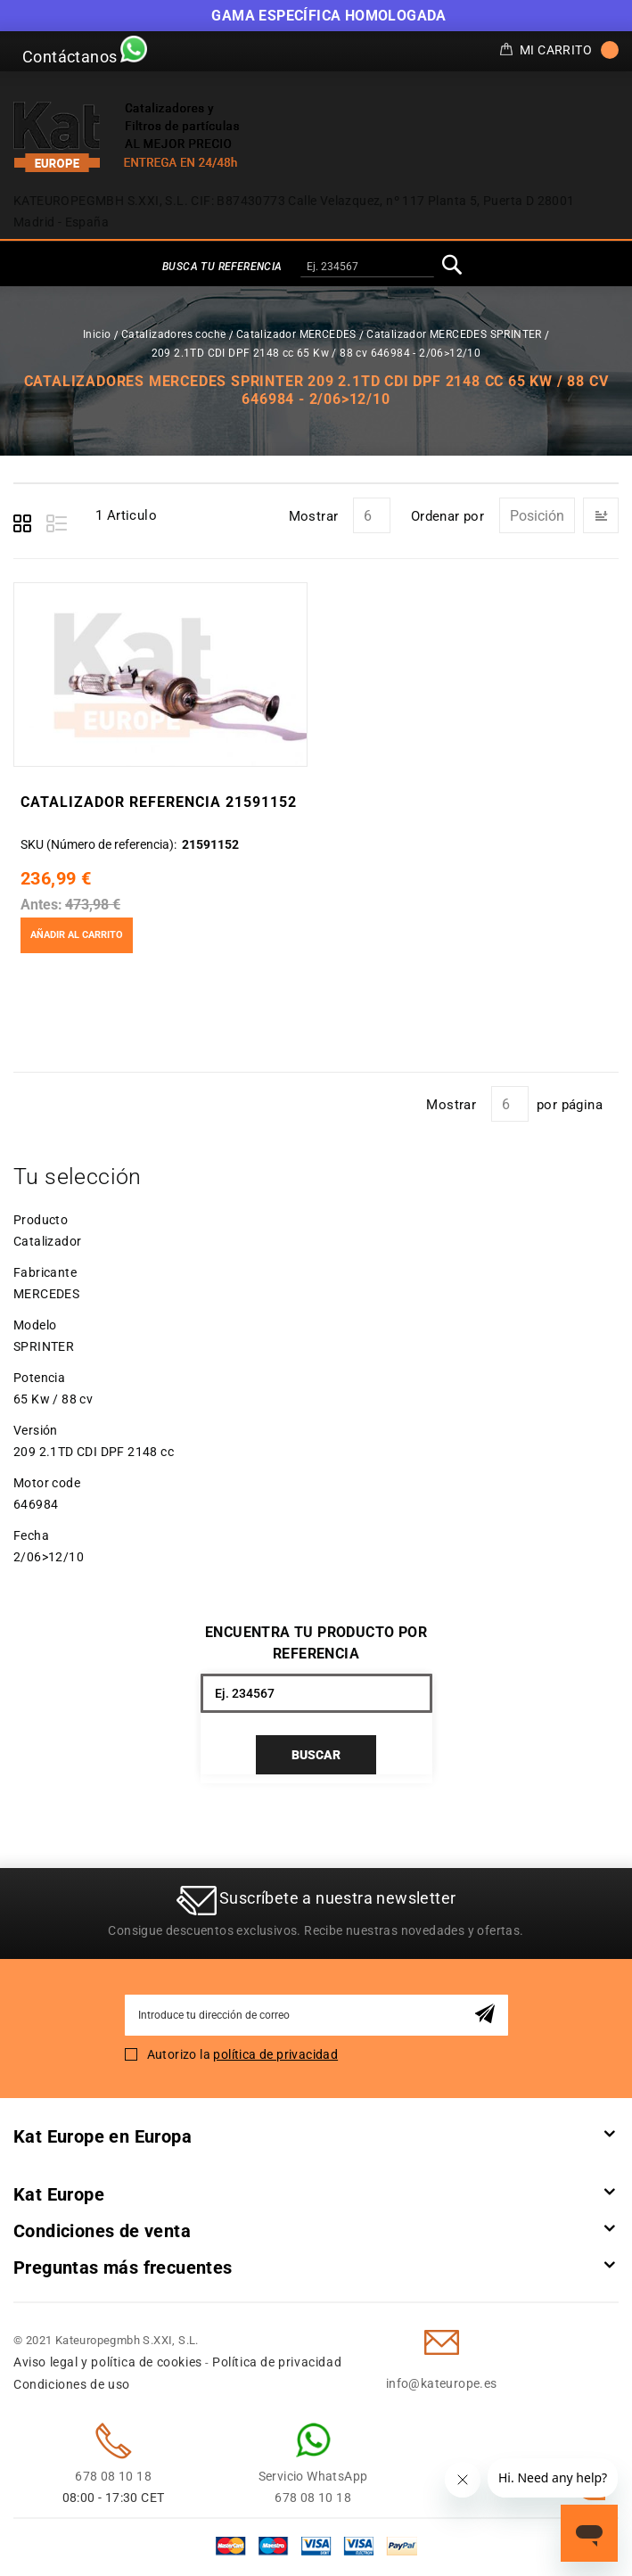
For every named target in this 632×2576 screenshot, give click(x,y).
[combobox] (367, 267)
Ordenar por (447, 516)
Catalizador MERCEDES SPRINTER (454, 334)
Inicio (97, 334)
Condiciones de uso (71, 2384)
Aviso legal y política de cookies (107, 2362)
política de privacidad (275, 2054)
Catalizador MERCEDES (296, 334)
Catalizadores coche (173, 334)
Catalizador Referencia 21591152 (159, 802)
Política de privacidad (276, 2362)
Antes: (41, 904)
